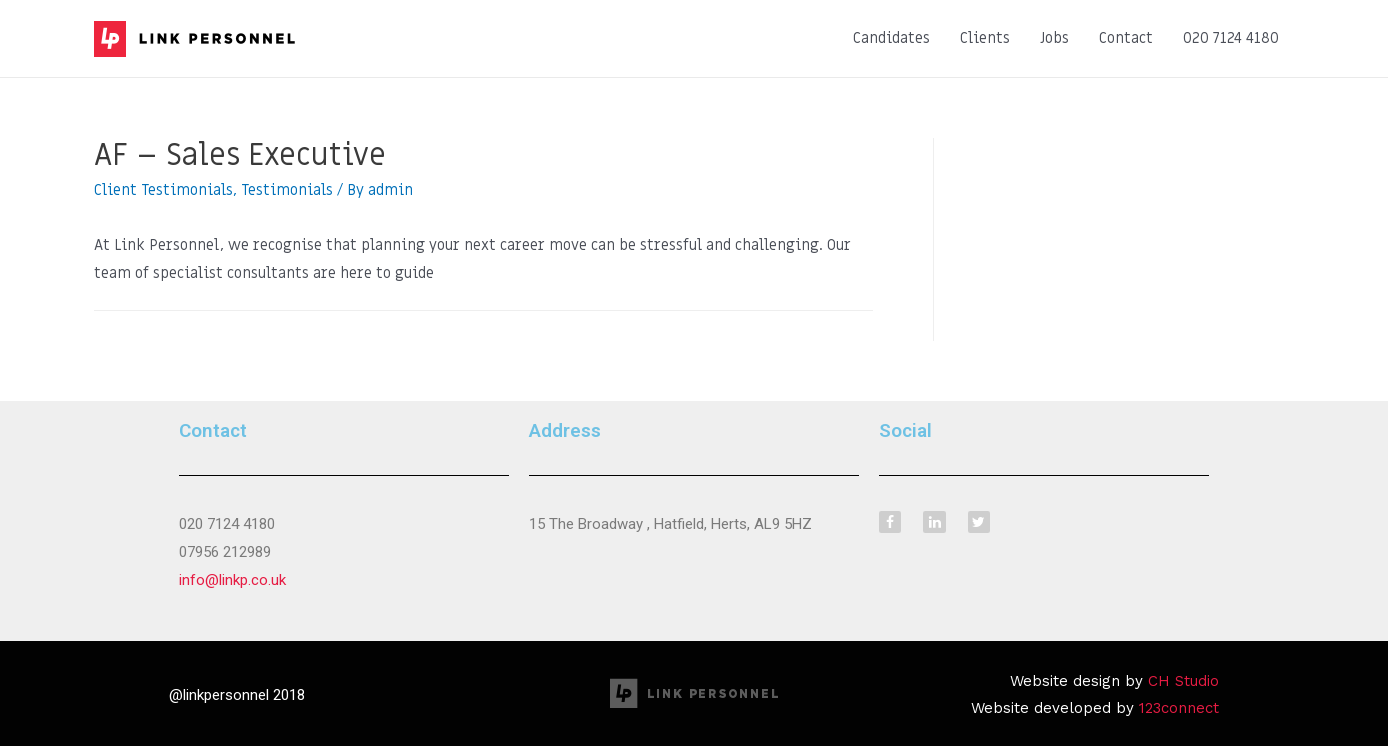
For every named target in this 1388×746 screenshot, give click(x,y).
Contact (1126, 38)
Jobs (1054, 38)
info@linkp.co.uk (232, 580)
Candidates (891, 38)
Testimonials (287, 190)
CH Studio (1183, 681)
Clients (985, 38)
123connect (1179, 708)
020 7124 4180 (1231, 38)
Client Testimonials (163, 190)
